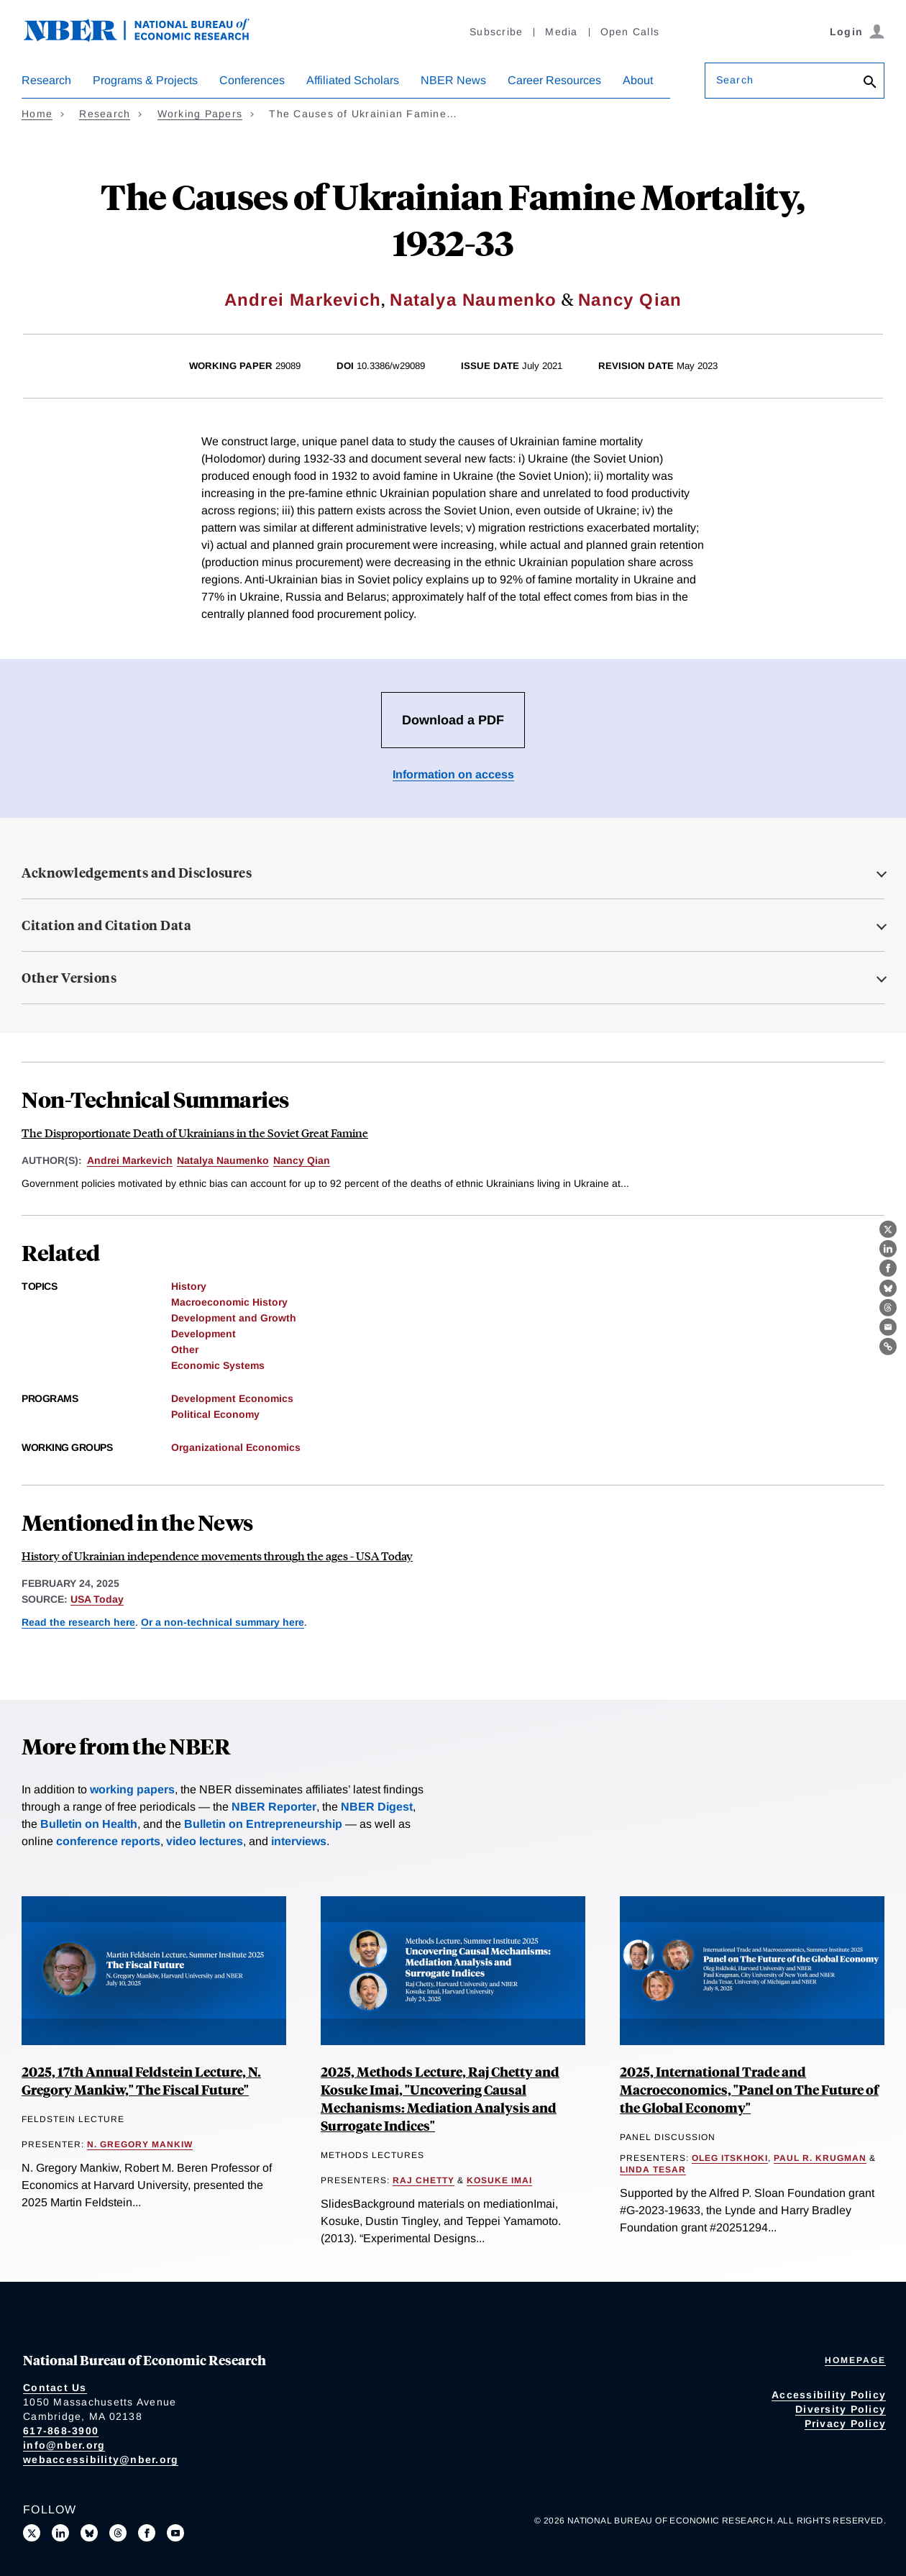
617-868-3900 (61, 2430)
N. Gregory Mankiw (140, 2144)
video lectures (204, 1841)
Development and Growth (233, 1318)
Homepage (855, 2360)
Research (46, 80)
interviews (298, 1841)
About (638, 80)
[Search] (870, 83)
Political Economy (215, 1414)
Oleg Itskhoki (730, 2158)
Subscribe (496, 31)
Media (561, 31)
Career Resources (554, 80)
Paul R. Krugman (820, 2158)
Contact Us (55, 2387)
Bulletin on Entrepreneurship (263, 1824)
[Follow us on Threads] (118, 2532)
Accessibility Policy (829, 2394)
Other (184, 1349)
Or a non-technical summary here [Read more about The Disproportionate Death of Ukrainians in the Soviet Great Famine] (222, 1622)
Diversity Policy (840, 2409)
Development (203, 1333)
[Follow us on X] (31, 2532)
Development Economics (232, 1398)
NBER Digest (377, 1807)
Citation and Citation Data (106, 925)
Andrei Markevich (302, 299)
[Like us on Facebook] (146, 2532)
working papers (132, 1789)
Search (735, 80)
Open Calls (630, 31)
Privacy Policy (846, 2423)
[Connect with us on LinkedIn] (60, 2532)
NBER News (453, 80)
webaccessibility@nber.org (100, 2459)
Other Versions (69, 977)
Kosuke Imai (499, 2180)
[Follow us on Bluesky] (89, 2532)
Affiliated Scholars (352, 80)
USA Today (97, 1599)
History (188, 1286)
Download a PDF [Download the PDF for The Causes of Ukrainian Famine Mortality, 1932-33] (453, 720)
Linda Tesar (653, 2170)
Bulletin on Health (88, 1824)
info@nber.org (64, 2445)
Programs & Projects (145, 80)
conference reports (108, 1841)
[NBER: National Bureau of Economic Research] (148, 38)
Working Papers (200, 113)
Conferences (252, 80)
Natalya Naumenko (473, 299)
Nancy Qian (630, 299)
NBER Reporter (274, 1807)
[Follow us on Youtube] (175, 2532)
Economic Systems (218, 1365)
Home (37, 113)
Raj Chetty (423, 2180)
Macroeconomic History (229, 1302)
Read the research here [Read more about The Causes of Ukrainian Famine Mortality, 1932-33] (78, 1622)
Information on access (453, 774)
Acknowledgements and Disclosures (137, 872)
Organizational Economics (236, 1447)
